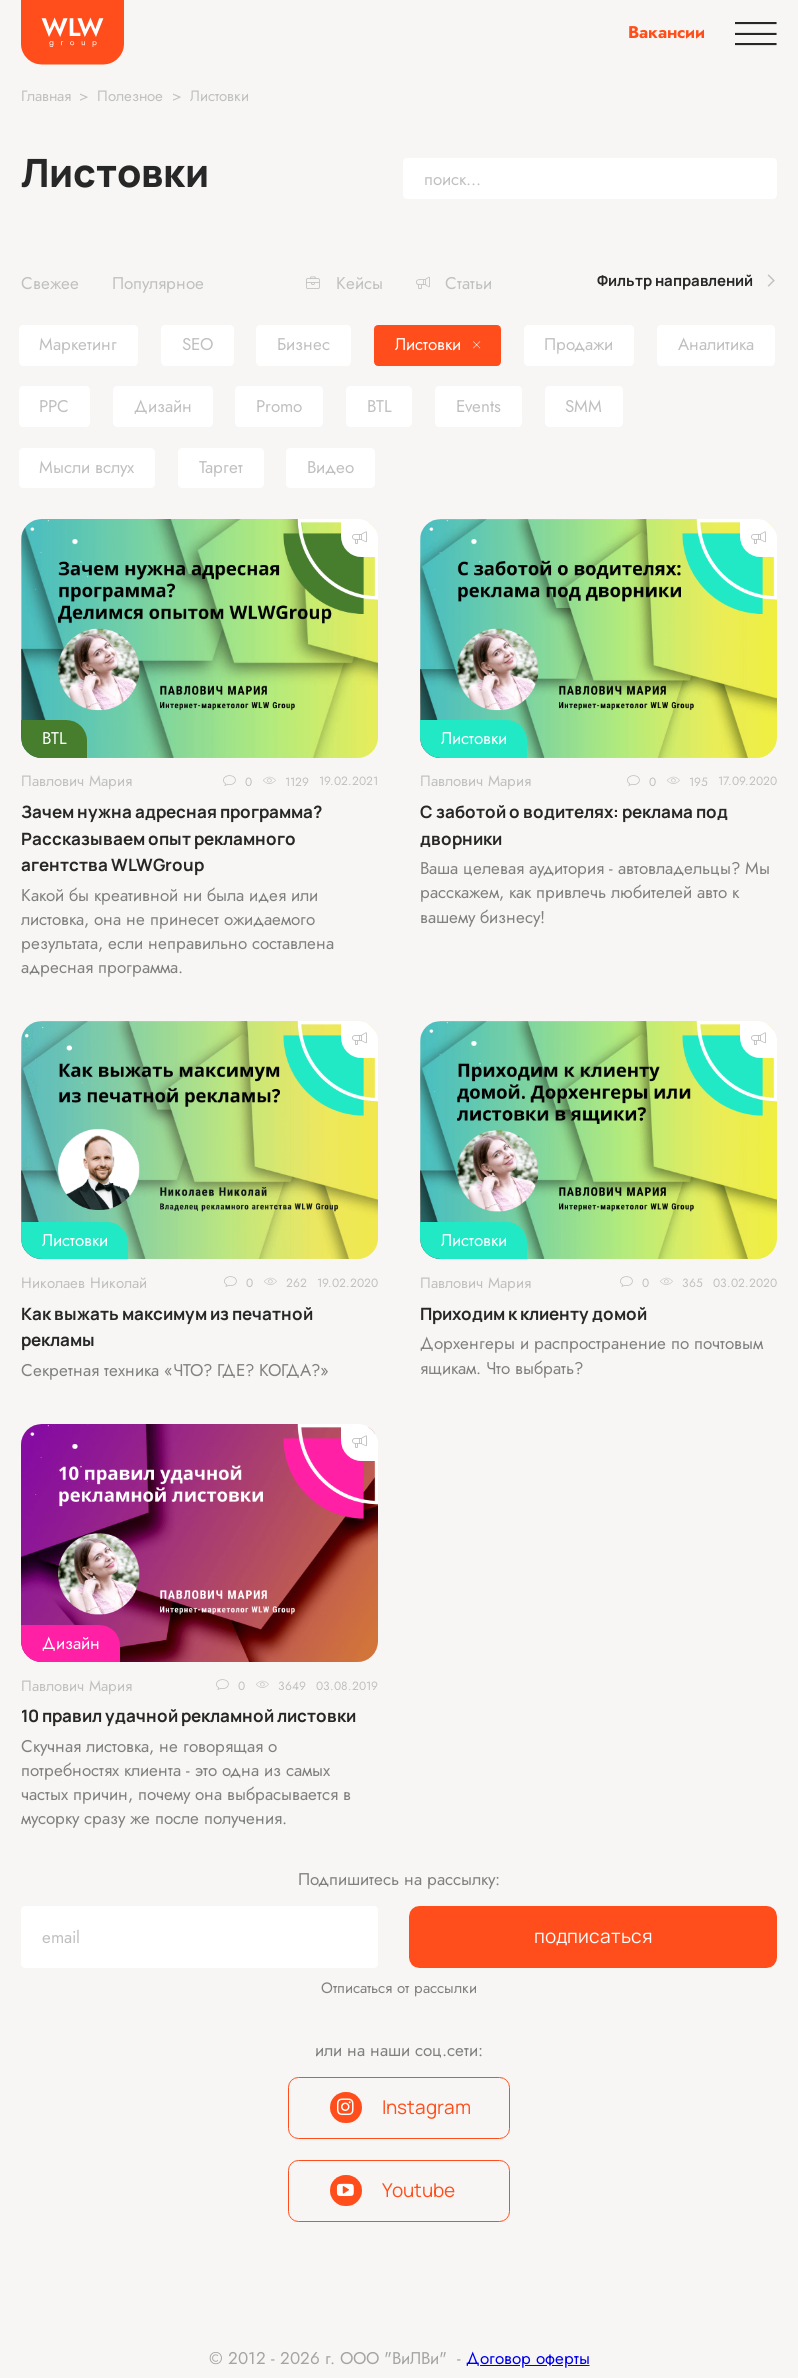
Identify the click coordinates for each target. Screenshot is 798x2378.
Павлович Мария (76, 781)
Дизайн (71, 1643)
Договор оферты (528, 2358)
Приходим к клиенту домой (533, 1313)
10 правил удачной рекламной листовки (188, 1715)
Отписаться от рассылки (399, 1988)
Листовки (474, 738)
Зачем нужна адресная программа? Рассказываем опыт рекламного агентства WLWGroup (171, 838)
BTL (54, 738)
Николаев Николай (84, 1283)
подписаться (593, 1936)
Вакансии (666, 32)
